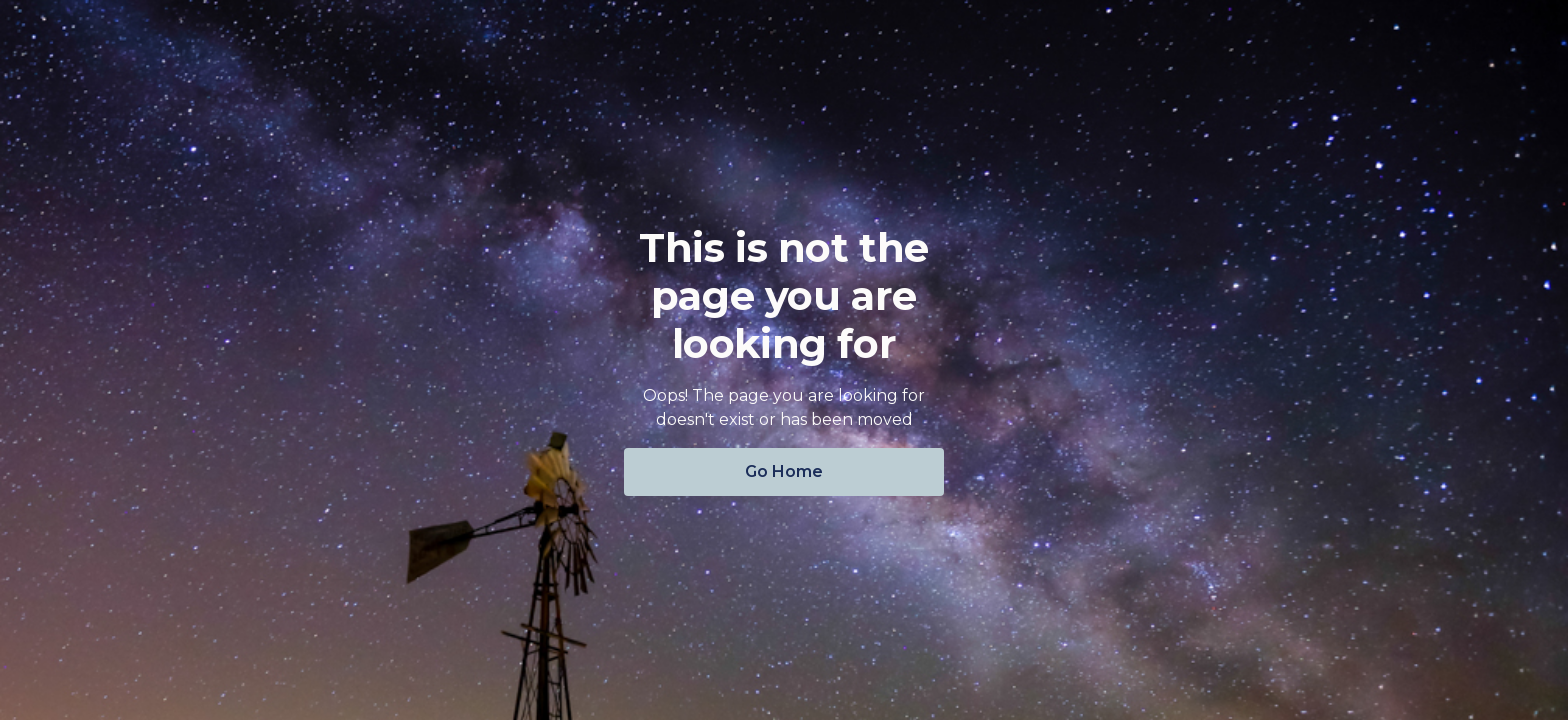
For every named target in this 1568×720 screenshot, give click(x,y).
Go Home (784, 471)
